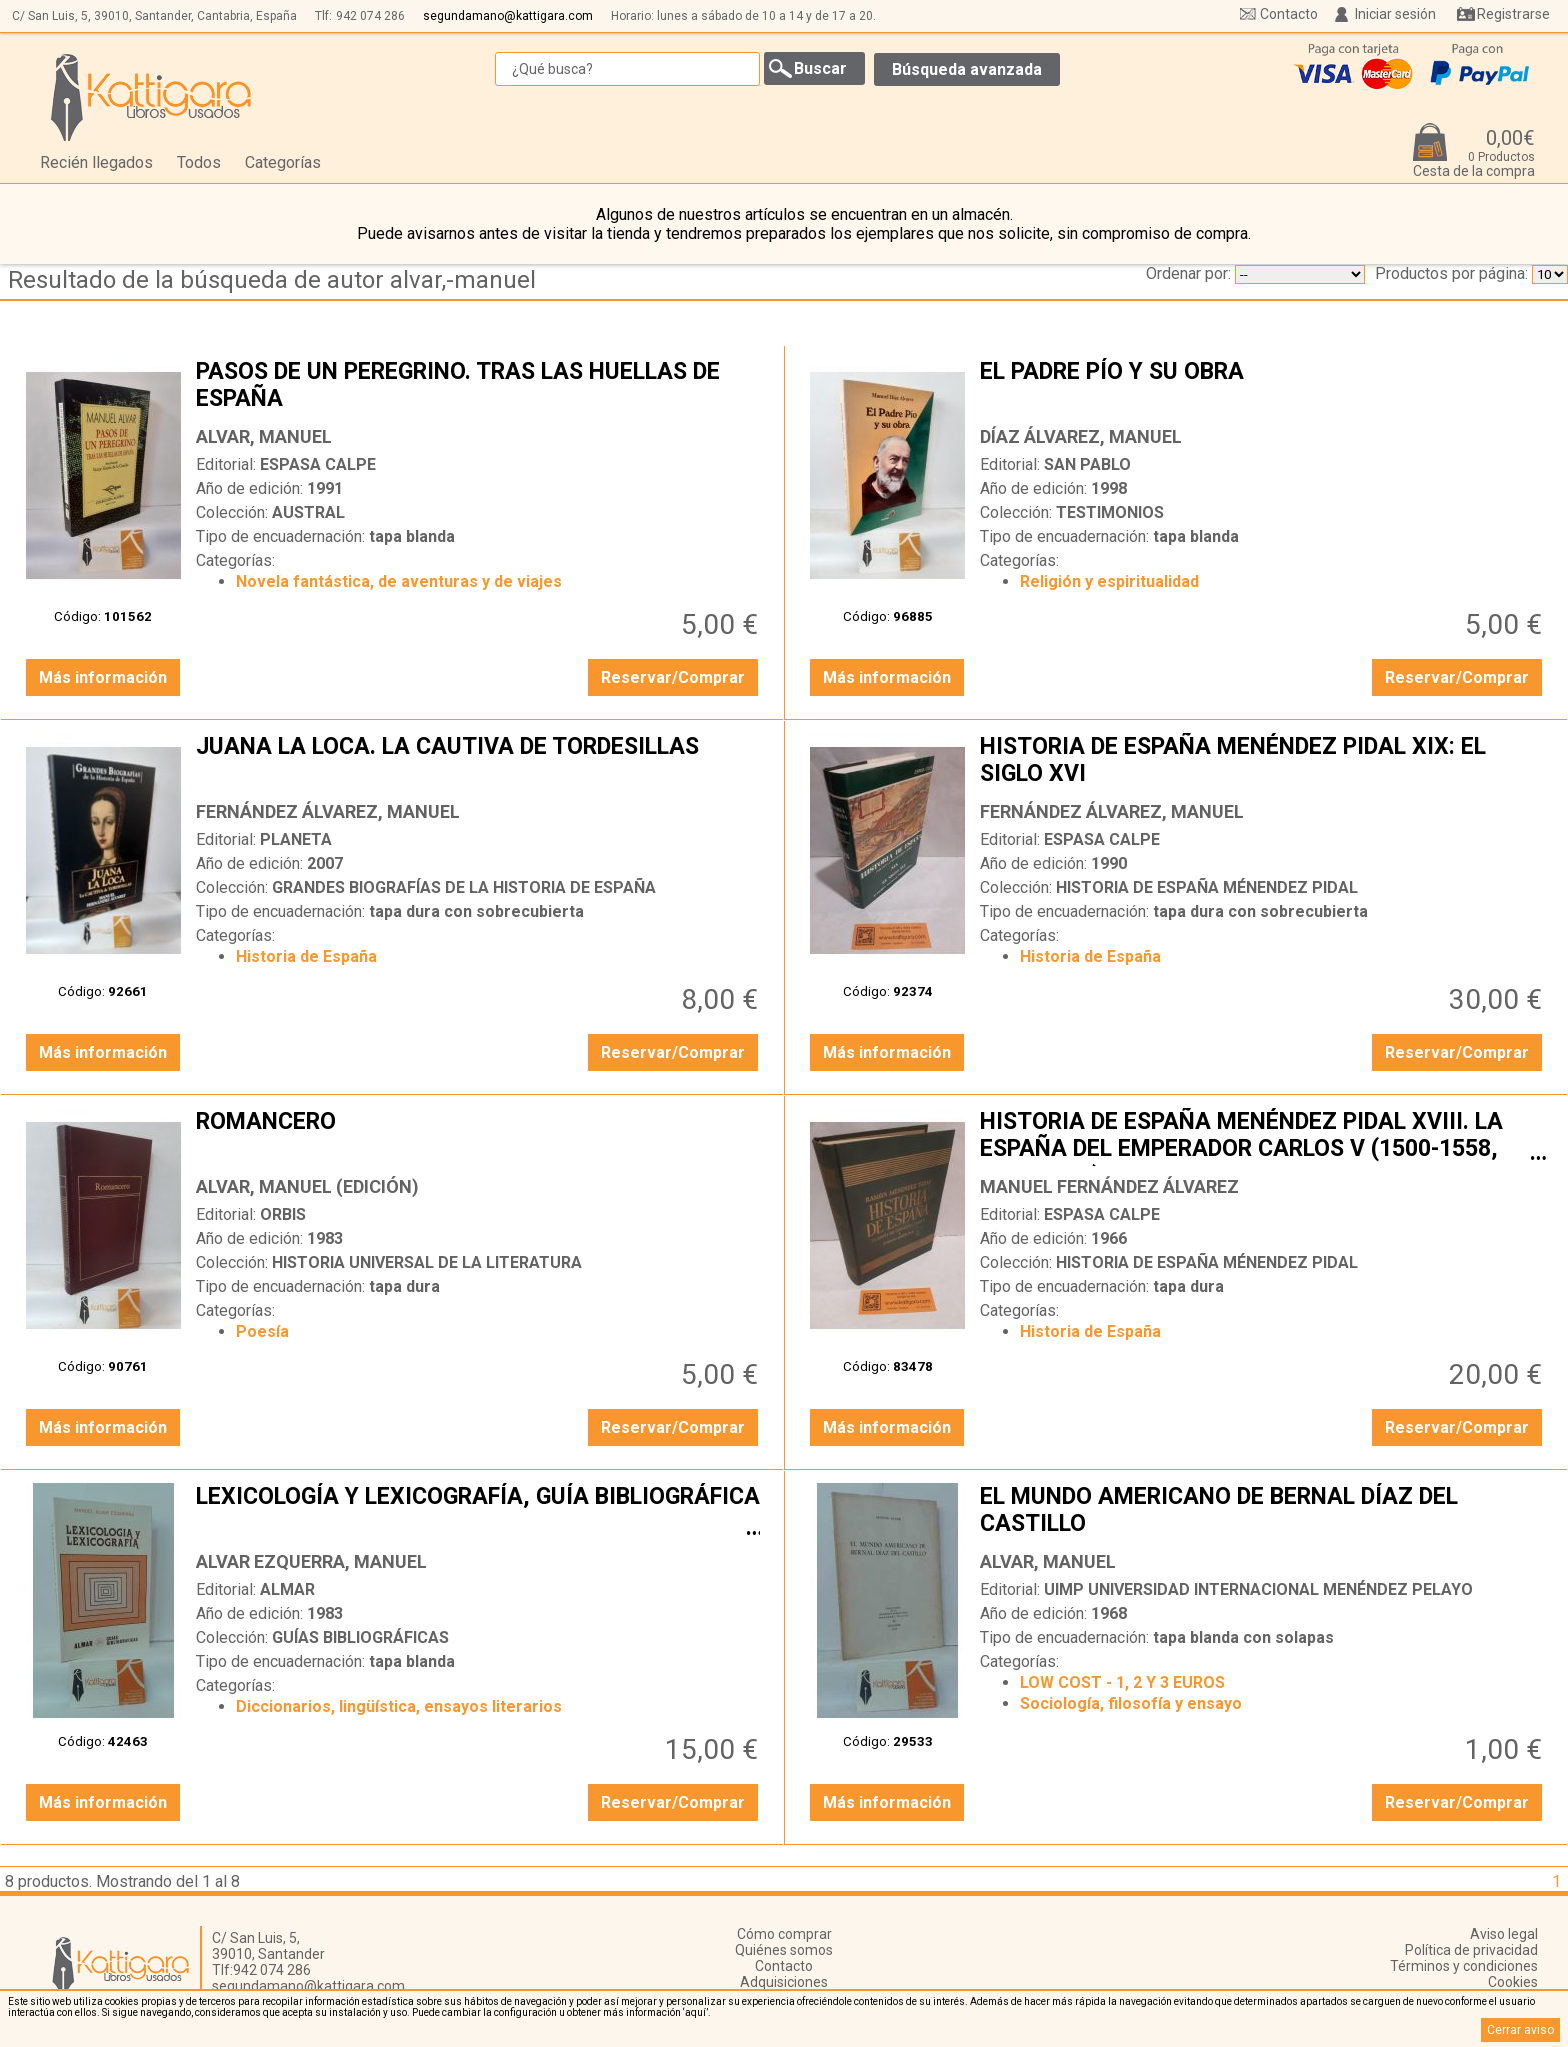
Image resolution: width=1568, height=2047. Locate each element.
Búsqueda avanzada (967, 69)
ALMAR (287, 1589)
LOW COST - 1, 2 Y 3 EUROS (1122, 1682)
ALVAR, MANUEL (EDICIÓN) (307, 1186)
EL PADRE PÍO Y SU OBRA (1263, 387)
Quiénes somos (784, 1950)
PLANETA (296, 839)
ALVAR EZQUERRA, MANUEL (311, 1561)
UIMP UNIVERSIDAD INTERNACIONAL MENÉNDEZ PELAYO (1258, 1589)
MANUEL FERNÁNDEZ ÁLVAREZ (1109, 1186)
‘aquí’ (695, 2012)
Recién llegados (96, 162)
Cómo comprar (784, 1934)
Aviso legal (1504, 1934)
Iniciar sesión (1395, 14)
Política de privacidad (1471, 1950)
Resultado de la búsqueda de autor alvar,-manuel (272, 280)
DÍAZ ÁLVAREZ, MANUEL (1081, 436)
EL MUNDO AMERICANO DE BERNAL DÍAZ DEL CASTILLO (1263, 1512)
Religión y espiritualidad (1109, 581)
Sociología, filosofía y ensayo (1131, 1703)
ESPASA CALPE (318, 464)
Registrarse (1513, 14)
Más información (103, 677)
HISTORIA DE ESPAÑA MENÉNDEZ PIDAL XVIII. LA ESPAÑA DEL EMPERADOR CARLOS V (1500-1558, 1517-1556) (1263, 1137)
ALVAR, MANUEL (264, 436)
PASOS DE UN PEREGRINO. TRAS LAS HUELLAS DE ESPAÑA (479, 387)
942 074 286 (370, 16)
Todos (199, 162)
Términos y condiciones (1464, 1966)
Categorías (283, 162)
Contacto (1289, 14)
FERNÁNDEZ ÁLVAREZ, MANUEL (328, 811)
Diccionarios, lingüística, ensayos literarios (399, 1706)
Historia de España (306, 956)
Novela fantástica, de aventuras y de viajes (399, 581)
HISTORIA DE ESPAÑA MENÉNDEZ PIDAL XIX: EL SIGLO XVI (1263, 762)
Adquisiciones (784, 1982)
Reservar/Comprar (673, 677)
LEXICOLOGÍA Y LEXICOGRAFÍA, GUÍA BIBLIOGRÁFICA (479, 1512)
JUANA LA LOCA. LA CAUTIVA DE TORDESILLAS (479, 762)
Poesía (262, 1331)
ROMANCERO (479, 1137)
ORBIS (283, 1214)
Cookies (1513, 1982)
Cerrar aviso (1520, 2030)
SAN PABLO (1087, 464)
